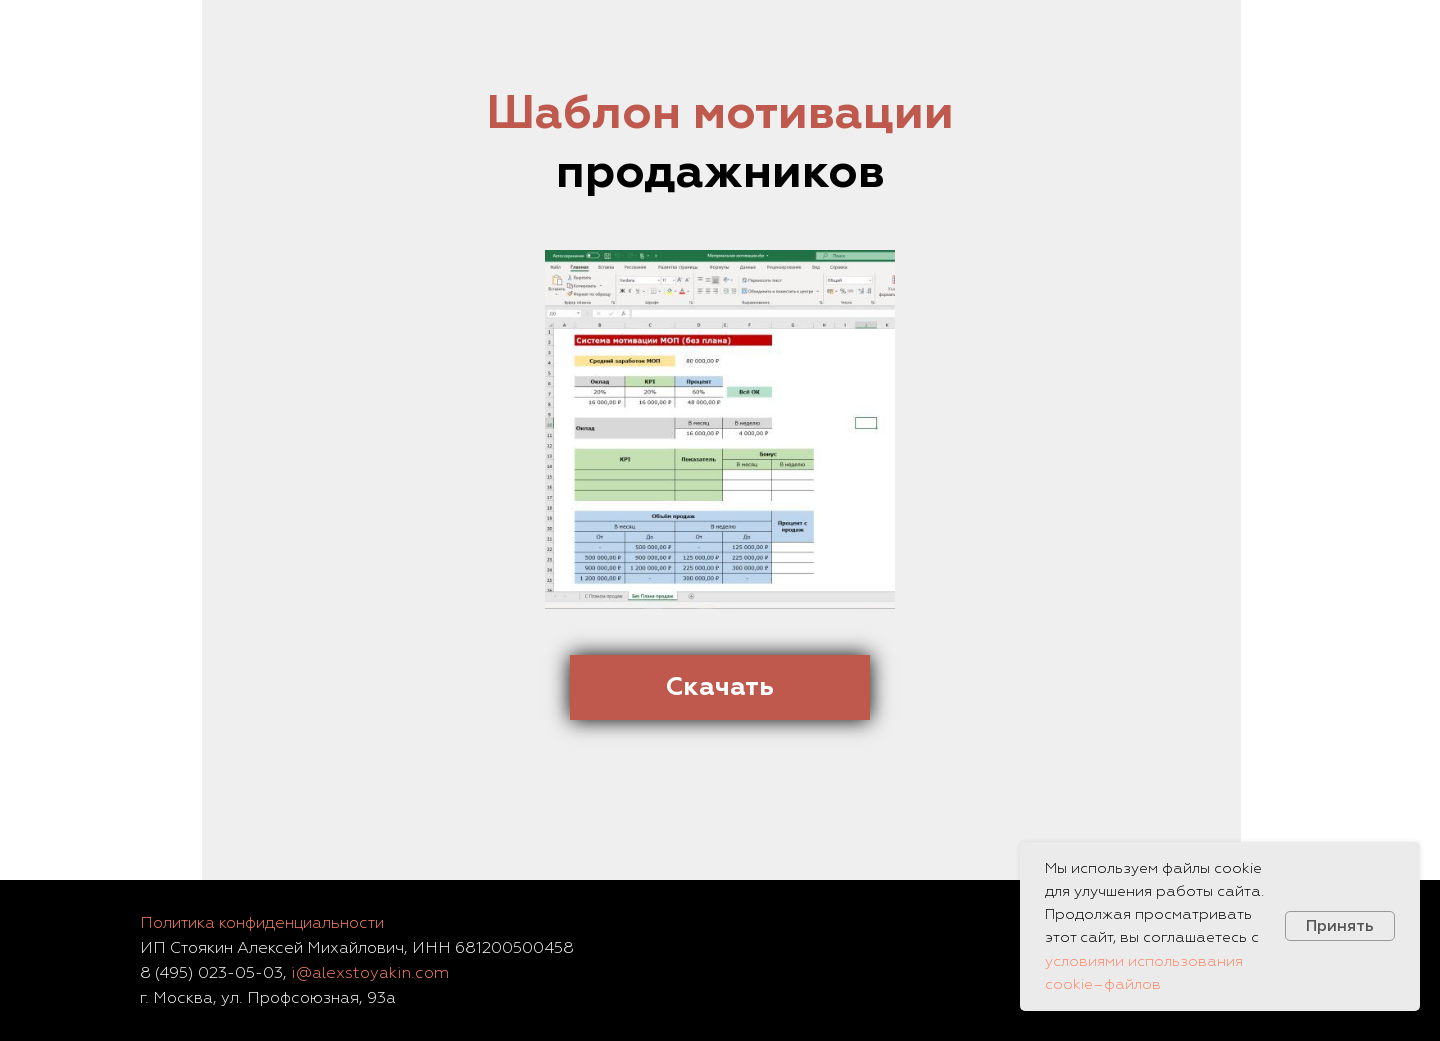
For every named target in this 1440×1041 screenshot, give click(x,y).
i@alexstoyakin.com (370, 973)
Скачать (720, 686)
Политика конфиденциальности (262, 923)
